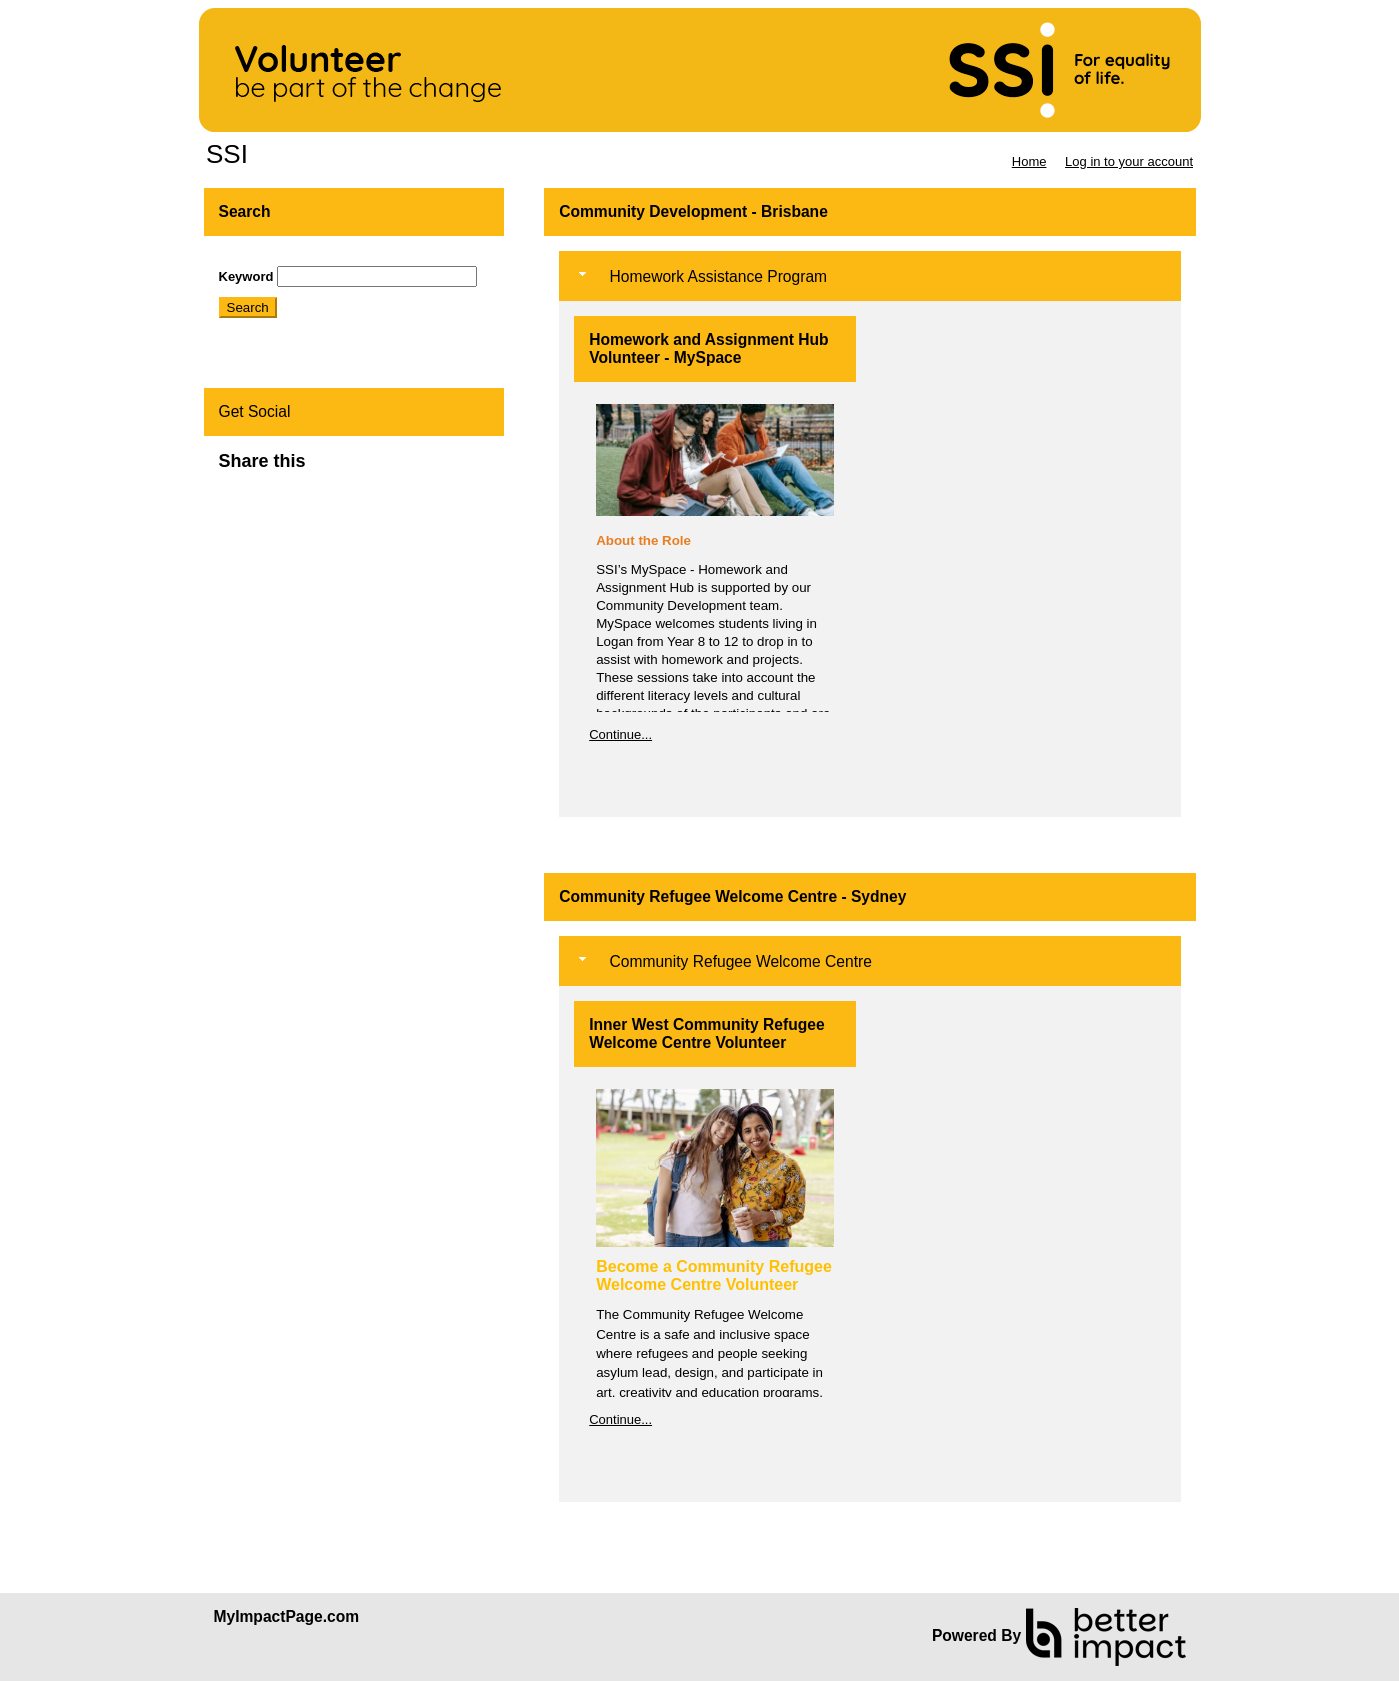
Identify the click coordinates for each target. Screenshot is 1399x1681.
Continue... (620, 734)
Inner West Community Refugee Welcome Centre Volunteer (706, 1033)
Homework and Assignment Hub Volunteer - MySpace (708, 348)
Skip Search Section (277, 258)
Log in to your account (1129, 161)
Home (1029, 161)
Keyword (246, 276)
